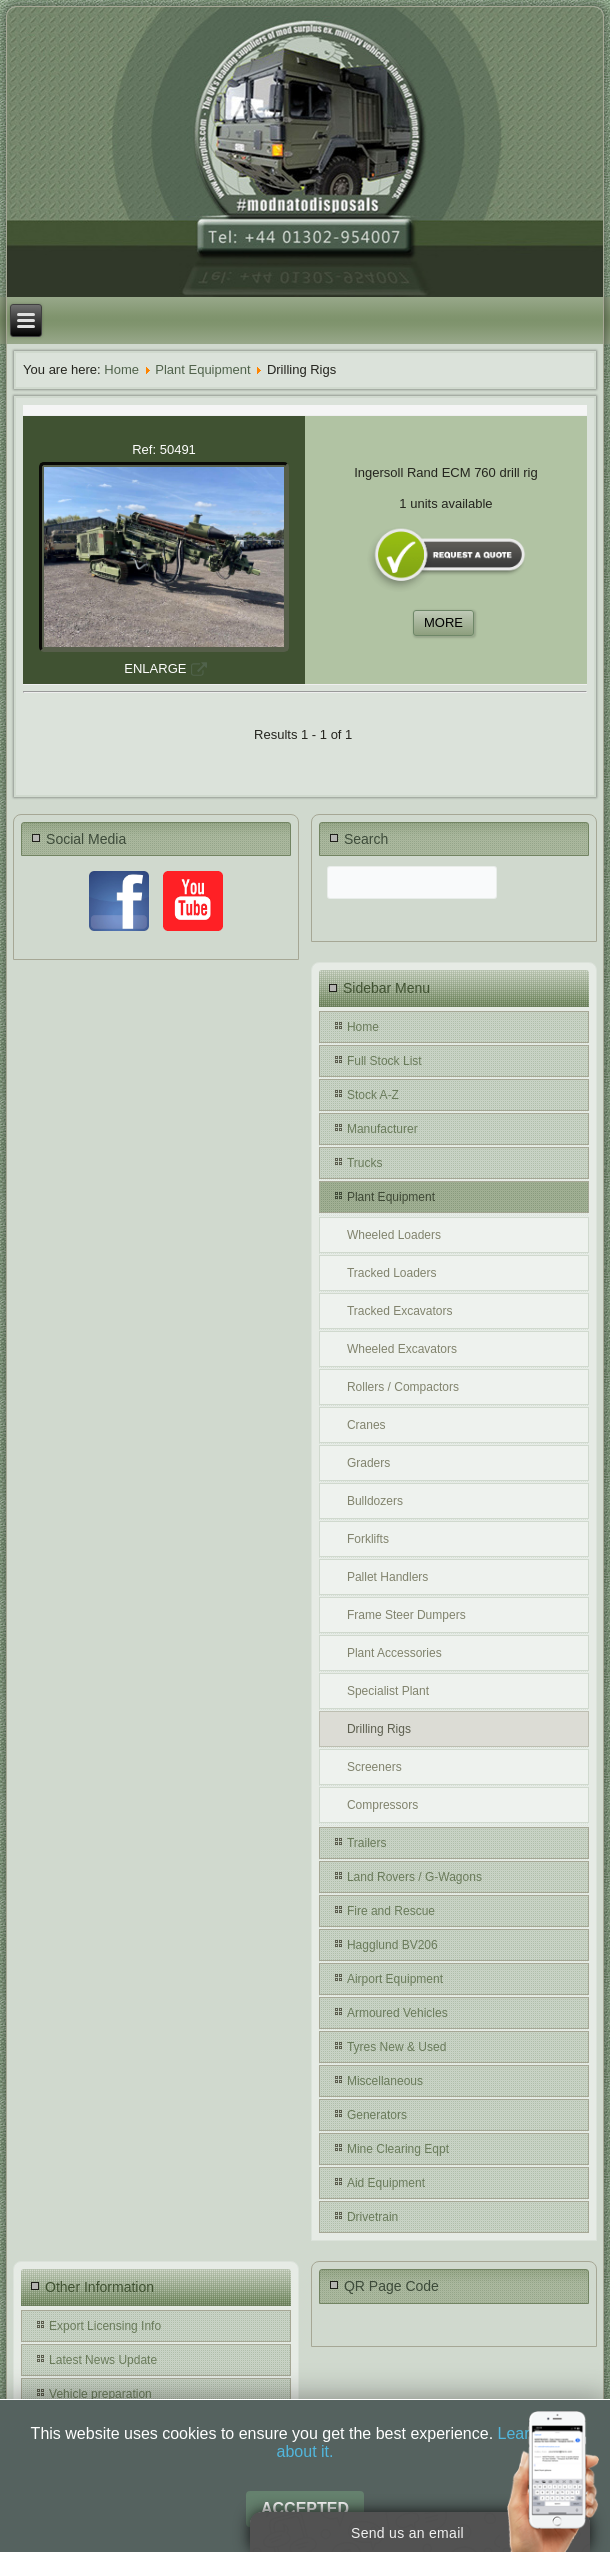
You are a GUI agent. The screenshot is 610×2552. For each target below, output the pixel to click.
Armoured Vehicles (397, 2013)
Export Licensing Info (105, 2326)
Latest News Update (103, 2360)
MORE (443, 622)
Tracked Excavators (400, 1311)
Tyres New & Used (396, 2047)
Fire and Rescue (391, 1911)
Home (121, 369)
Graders (368, 1463)
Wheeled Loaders (394, 1235)
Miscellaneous (385, 2081)
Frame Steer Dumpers (406, 1615)
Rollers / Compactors (403, 1387)
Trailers (367, 1843)
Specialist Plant (388, 1691)
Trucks (365, 1163)
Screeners (374, 1767)
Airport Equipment (395, 1979)
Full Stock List (384, 1061)
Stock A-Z (373, 1095)
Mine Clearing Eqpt (398, 2149)
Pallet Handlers (387, 1577)
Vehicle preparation (100, 2394)
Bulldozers (375, 1501)
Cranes (366, 1425)
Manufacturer (382, 1129)
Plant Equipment (202, 369)
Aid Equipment (386, 2183)
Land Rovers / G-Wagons (414, 1877)
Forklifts (368, 1539)
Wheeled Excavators (402, 1349)
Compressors (382, 1805)
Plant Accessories (394, 1653)
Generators (377, 2115)
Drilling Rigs (379, 1729)
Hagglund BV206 (392, 1945)
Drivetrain (372, 2217)
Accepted (305, 2508)
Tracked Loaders (392, 1273)
